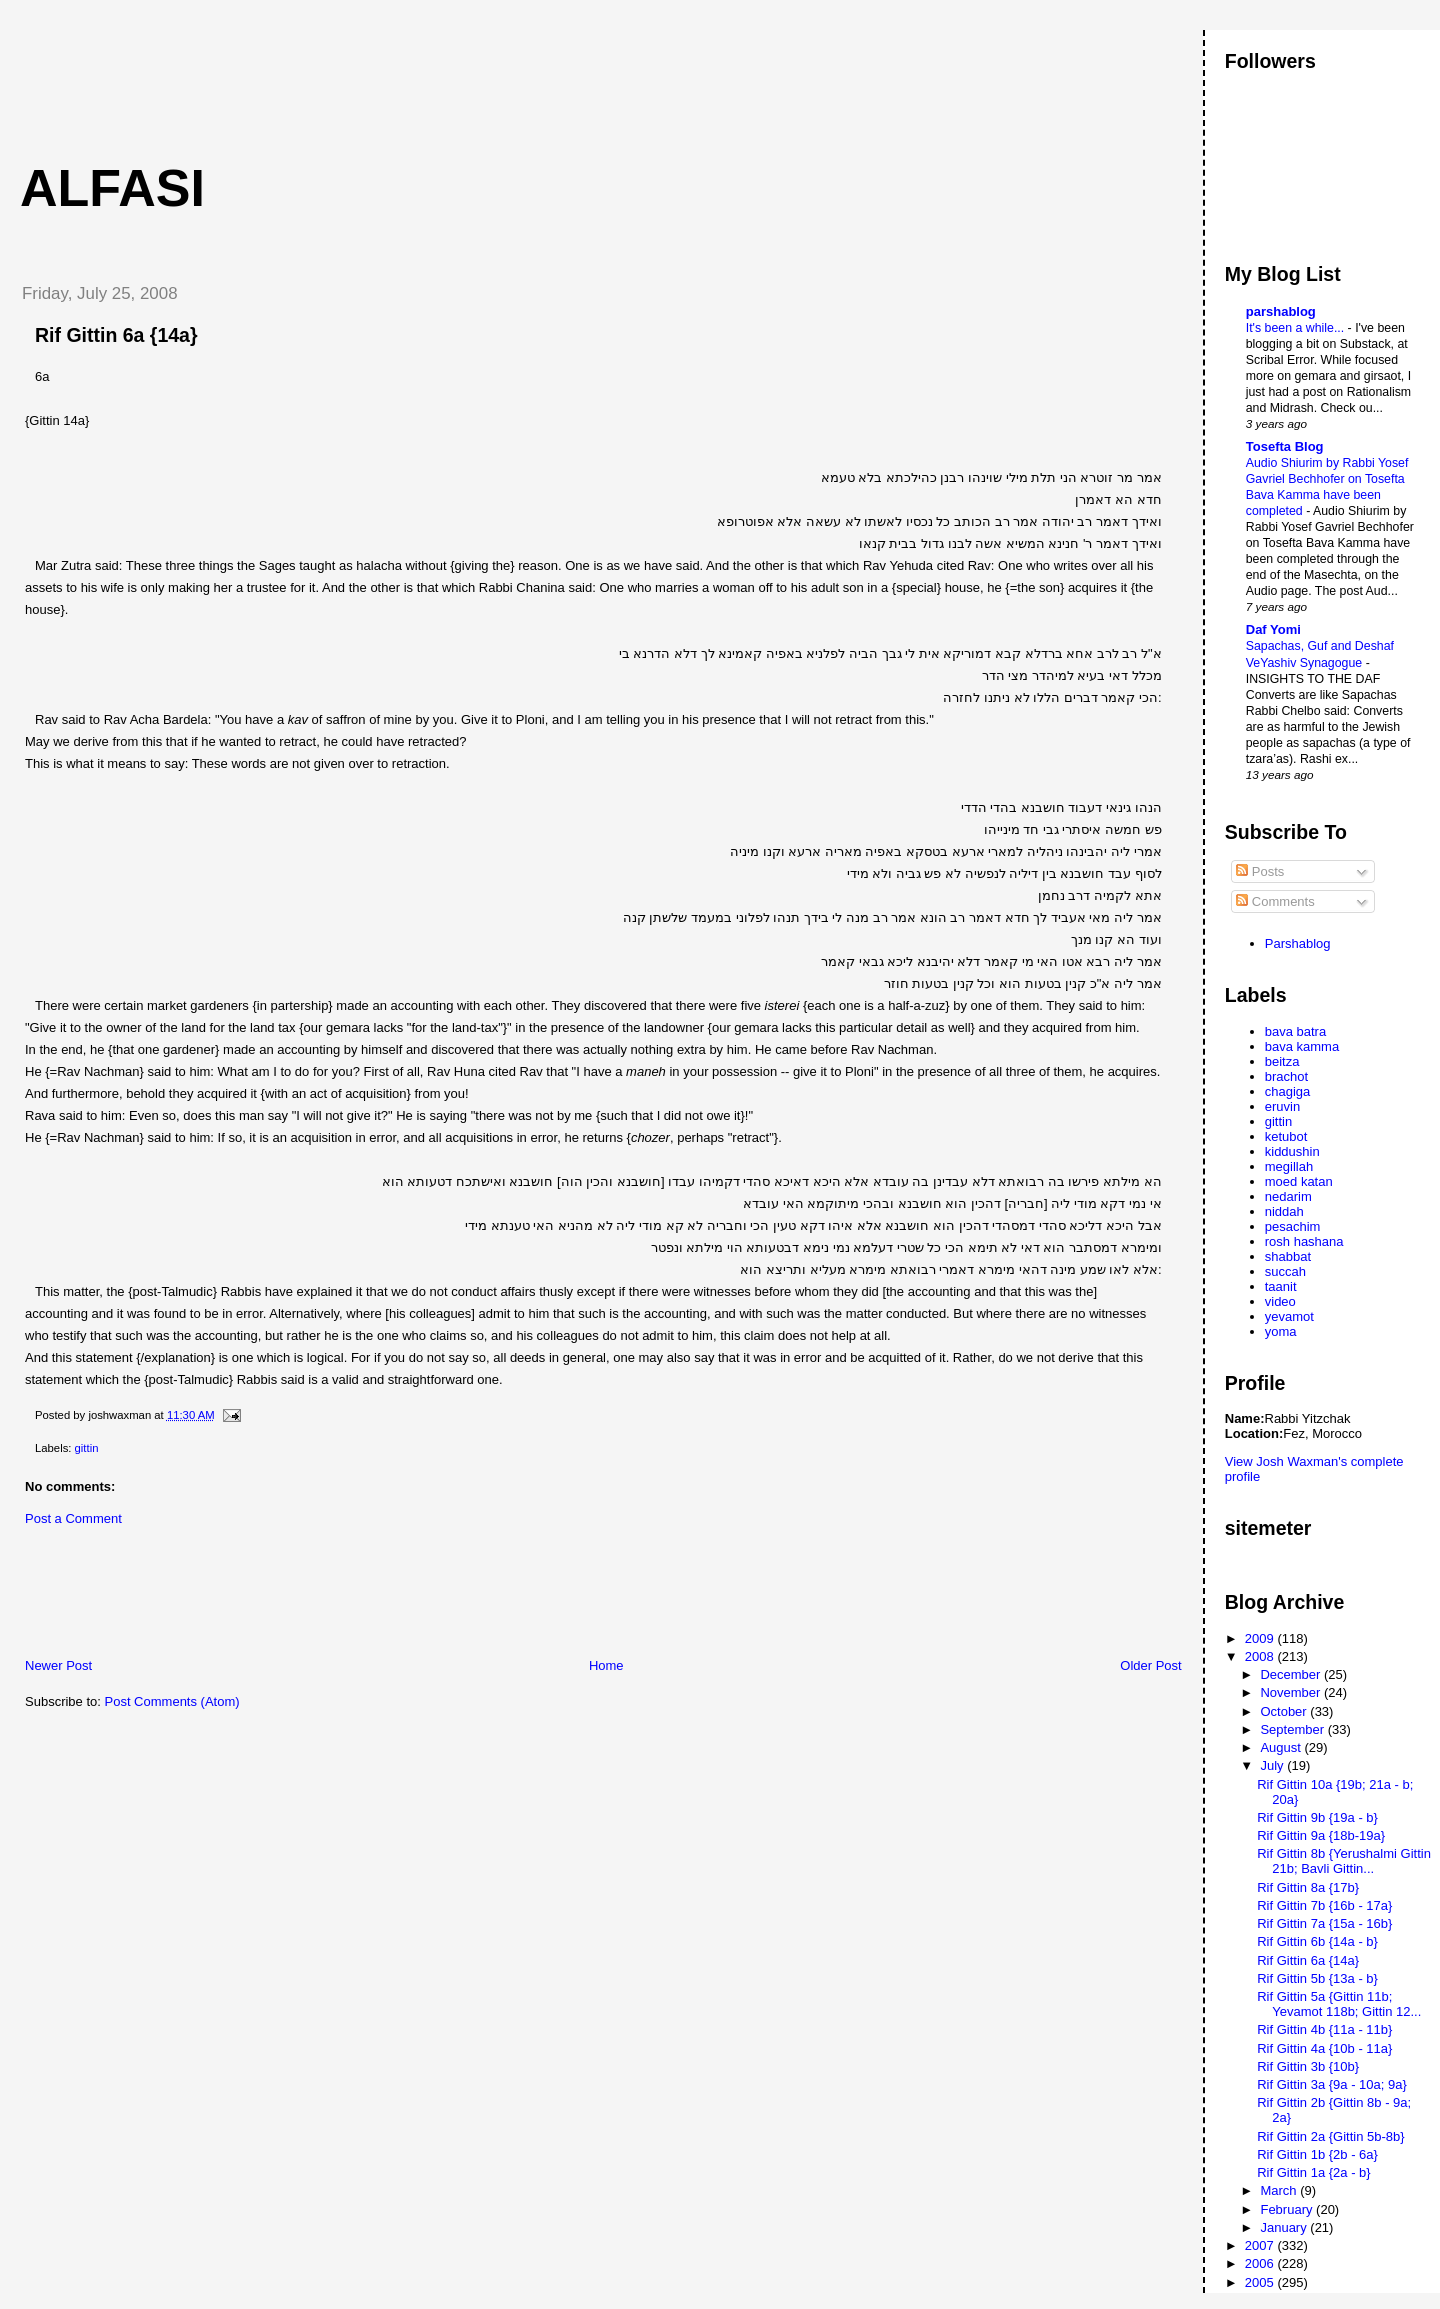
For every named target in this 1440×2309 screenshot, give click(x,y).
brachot (1286, 1076)
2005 (1261, 2282)
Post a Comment (73, 1518)
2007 (1261, 2245)
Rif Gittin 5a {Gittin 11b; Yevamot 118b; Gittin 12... (1339, 2004)
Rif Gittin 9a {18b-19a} (1321, 1835)
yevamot (1289, 1316)
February (1288, 2209)
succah (1285, 1271)
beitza (1282, 1061)
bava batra (1295, 1031)
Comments (1275, 901)
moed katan (1299, 1181)
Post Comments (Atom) (172, 1701)
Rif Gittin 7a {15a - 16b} (1324, 1923)
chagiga (1288, 1091)
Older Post (1150, 1665)
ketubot (1286, 1136)
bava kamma (1302, 1046)
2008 (1261, 1656)
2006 (1261, 2263)
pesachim (1293, 1226)
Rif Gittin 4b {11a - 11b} (1324, 2029)
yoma (1281, 1331)
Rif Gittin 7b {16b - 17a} (1324, 1905)
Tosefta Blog (1285, 446)
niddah (1284, 1211)
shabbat (1288, 1256)
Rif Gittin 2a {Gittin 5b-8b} (1330, 2136)
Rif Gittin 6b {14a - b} (1317, 1941)
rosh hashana (1304, 1241)
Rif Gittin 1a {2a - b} (1313, 2172)
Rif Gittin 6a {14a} (116, 335)
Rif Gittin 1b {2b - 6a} (1317, 2154)
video (1280, 1301)
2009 (1261, 1638)
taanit (1281, 1286)
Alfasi (112, 188)
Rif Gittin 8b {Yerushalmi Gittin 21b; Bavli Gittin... (1344, 1861)
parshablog (1281, 311)
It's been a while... (1297, 328)
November (1292, 1692)
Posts (1260, 871)
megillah (1289, 1166)
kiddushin (1292, 1151)
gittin (87, 1448)
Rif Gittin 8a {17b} (1308, 1887)
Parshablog (1298, 943)
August (1282, 1747)
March (1280, 2190)
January (1285, 2227)
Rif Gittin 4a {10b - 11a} (1324, 2048)
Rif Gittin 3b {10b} (1308, 2066)
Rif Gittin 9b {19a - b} (1317, 1817)
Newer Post (58, 1665)
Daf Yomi (1273, 629)
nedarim (1288, 1196)
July (1273, 1765)
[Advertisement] (369, 75)
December (1292, 1674)
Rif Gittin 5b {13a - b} (1317, 1978)
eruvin (1282, 1106)
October (1285, 1711)
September (1293, 1729)
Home (606, 1665)
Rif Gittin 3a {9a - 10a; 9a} (1332, 2084)
